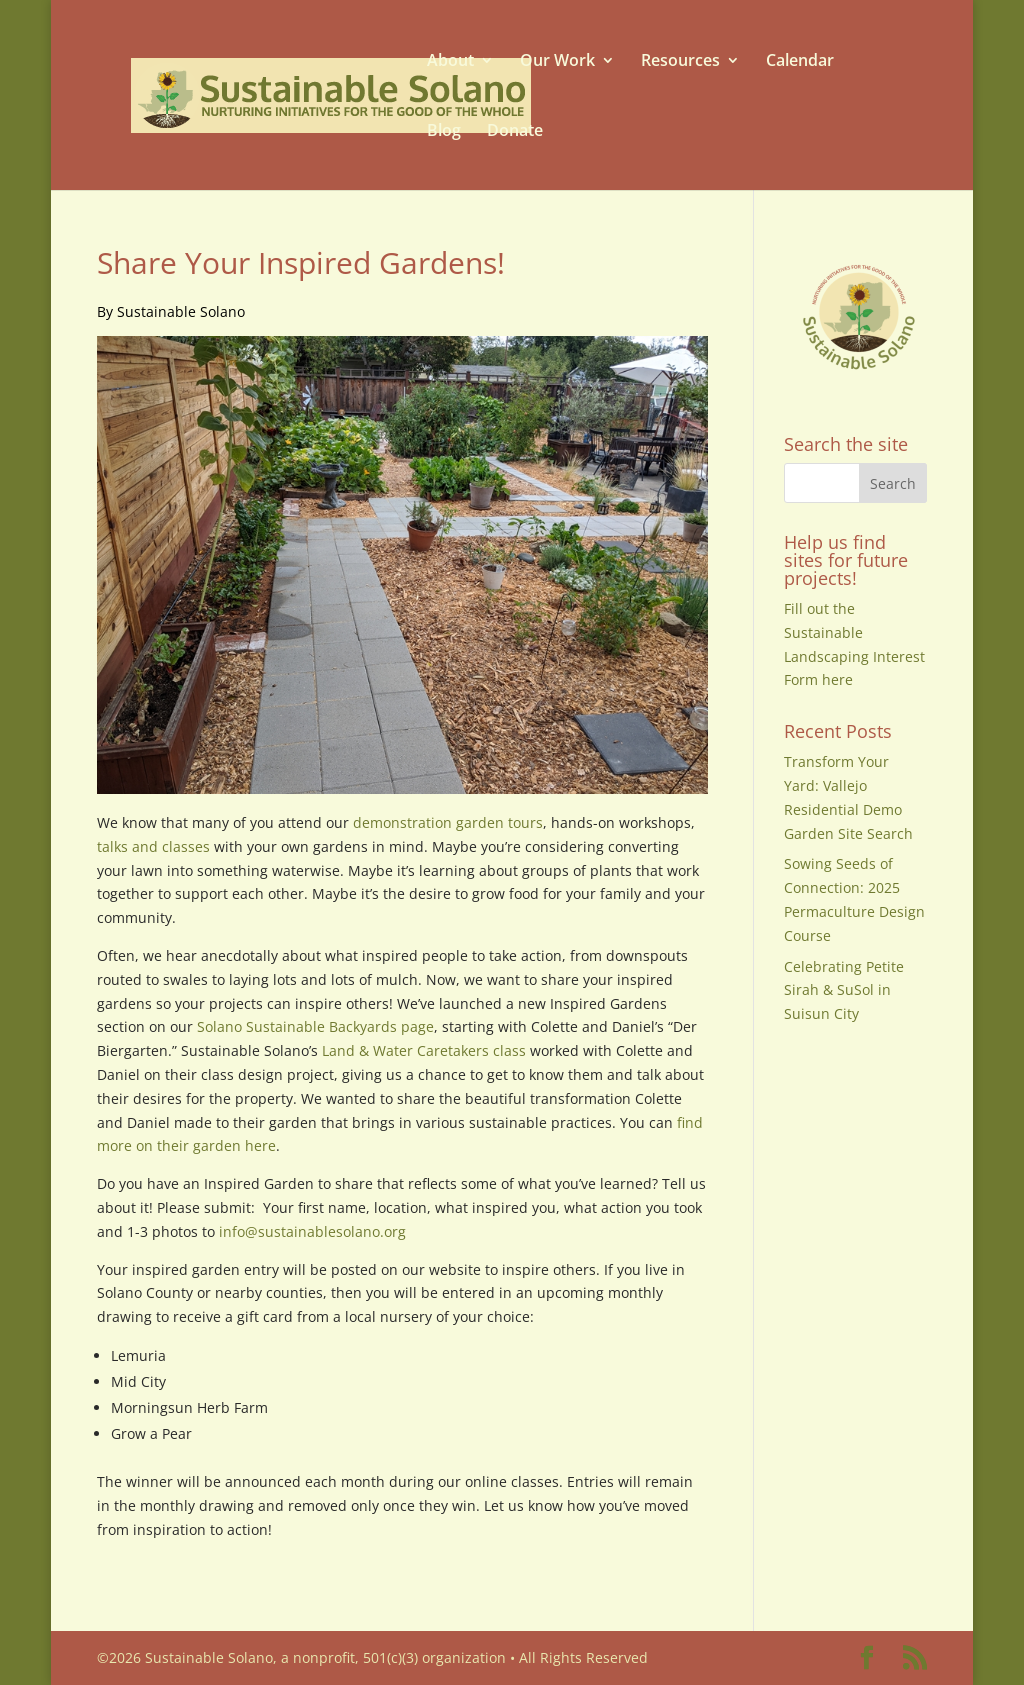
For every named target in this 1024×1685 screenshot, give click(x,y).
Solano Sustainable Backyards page (315, 1026)
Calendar (800, 60)
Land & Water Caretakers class (424, 1050)
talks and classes (153, 846)
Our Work (557, 60)
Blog (444, 130)
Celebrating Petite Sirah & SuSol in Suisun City (844, 990)
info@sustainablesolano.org (312, 1231)
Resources (680, 60)
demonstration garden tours (448, 822)
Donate (515, 130)
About (450, 60)
